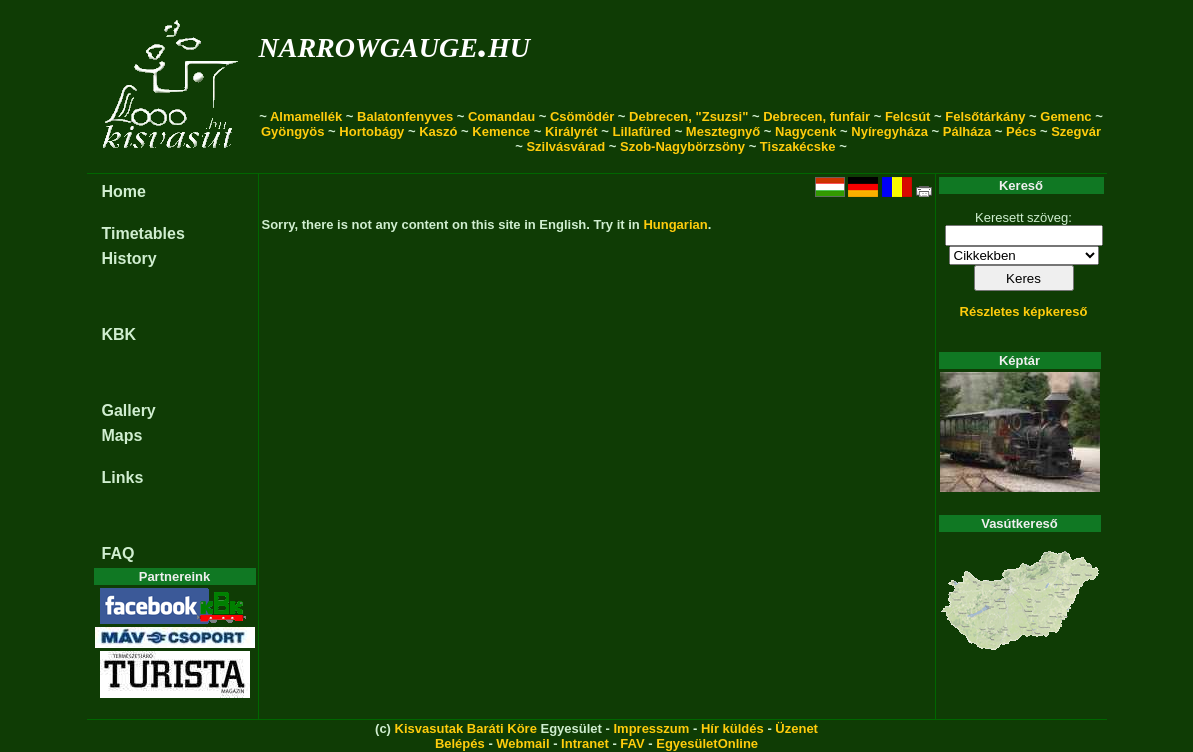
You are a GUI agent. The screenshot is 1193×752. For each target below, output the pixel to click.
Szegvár (1076, 131)
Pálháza (967, 131)
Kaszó (438, 131)
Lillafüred (642, 131)
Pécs (1021, 131)
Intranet (585, 743)
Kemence (501, 131)
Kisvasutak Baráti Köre (466, 728)
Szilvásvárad (565, 146)
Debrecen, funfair (816, 116)
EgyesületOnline (707, 743)
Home (124, 191)
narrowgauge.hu (394, 43)
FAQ (118, 553)
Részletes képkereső (1024, 311)
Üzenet (796, 728)
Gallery (129, 410)
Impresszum (651, 728)
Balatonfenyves (405, 116)
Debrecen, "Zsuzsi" (688, 116)
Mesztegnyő (723, 131)
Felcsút (908, 116)
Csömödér (582, 116)
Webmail (522, 743)
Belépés (460, 743)
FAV (632, 743)
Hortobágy (371, 131)
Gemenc (1065, 116)
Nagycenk (805, 131)
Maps (122, 435)
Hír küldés (732, 728)
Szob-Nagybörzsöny (682, 146)
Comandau (501, 116)
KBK (119, 334)
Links (123, 477)
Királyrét (571, 131)
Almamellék (306, 116)
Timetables (143, 233)
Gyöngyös (293, 131)
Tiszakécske (798, 146)
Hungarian (675, 224)
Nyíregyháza (889, 131)
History (129, 258)
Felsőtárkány (985, 116)
